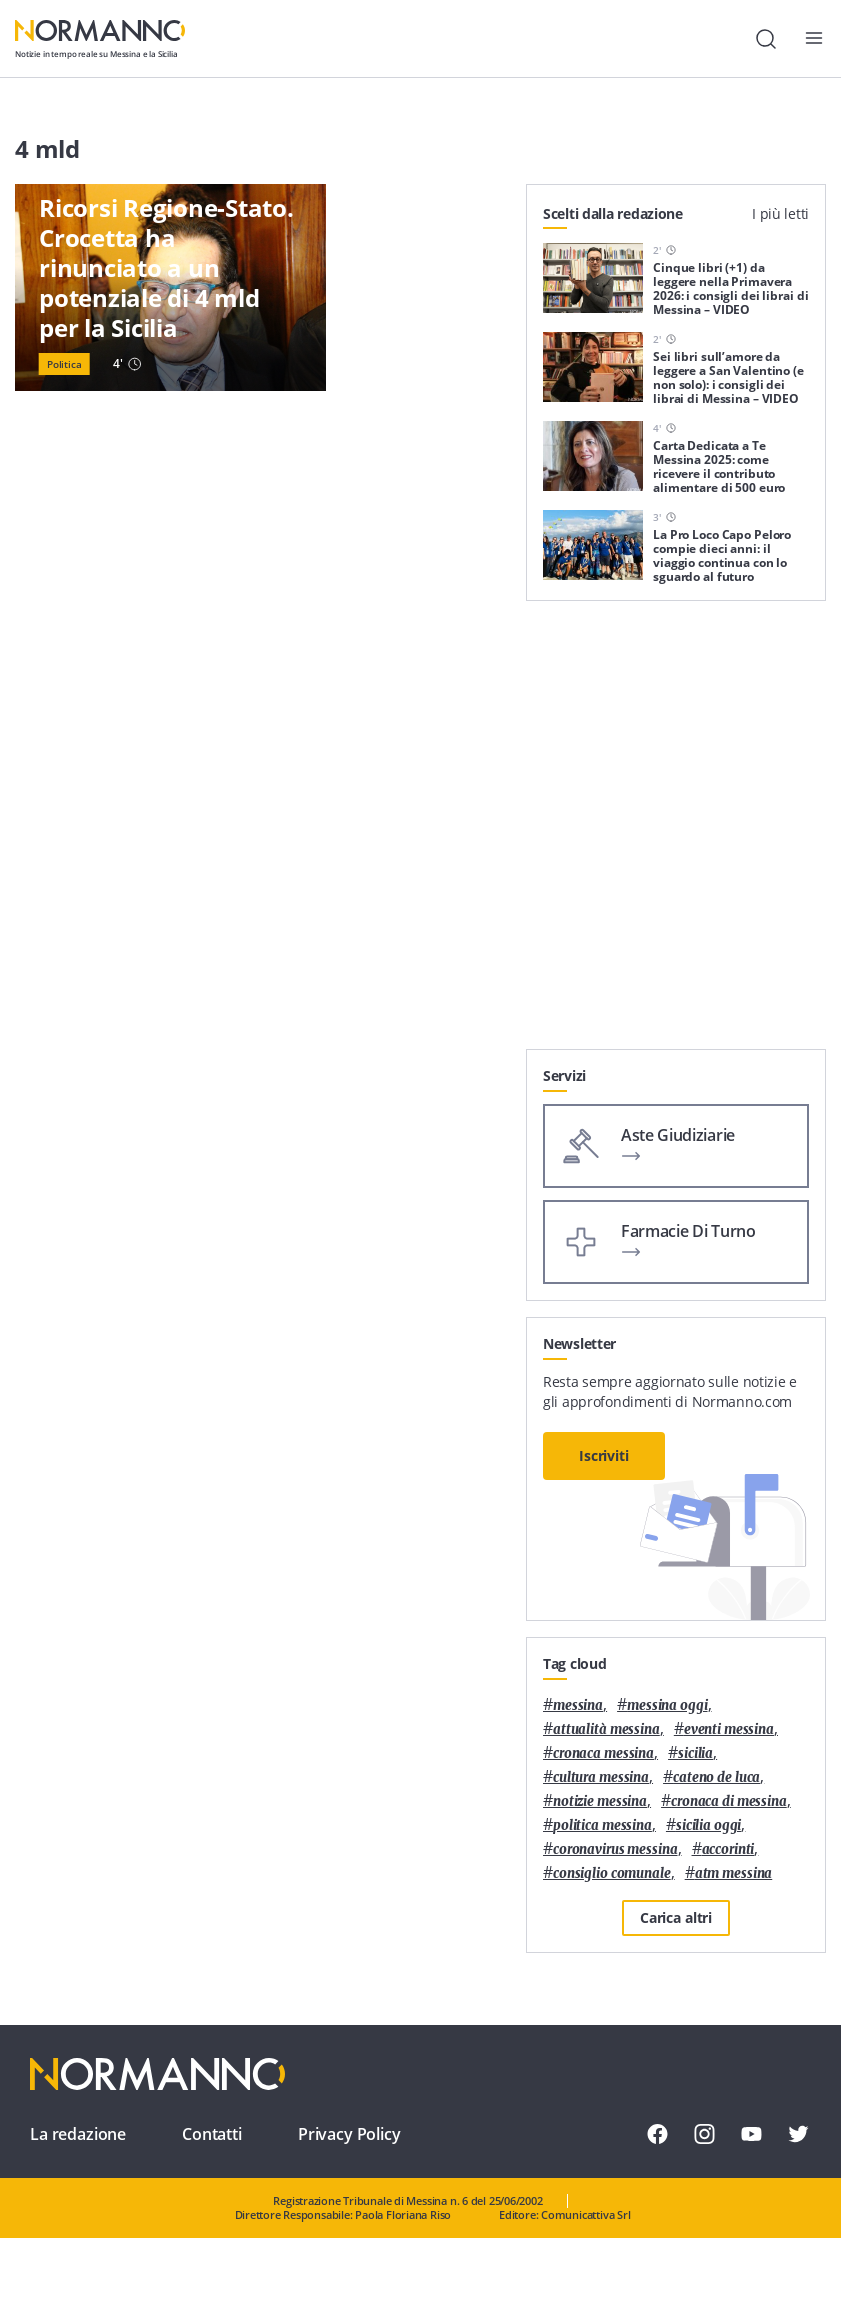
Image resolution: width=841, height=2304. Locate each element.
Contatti (212, 2134)
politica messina (602, 1825)
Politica (64, 364)
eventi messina (729, 1729)
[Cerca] (766, 39)
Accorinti (728, 1849)
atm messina (734, 1873)
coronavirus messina (615, 1849)
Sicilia (695, 1753)
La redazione (78, 2134)
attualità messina (606, 1729)
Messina (578, 1705)
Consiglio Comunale (612, 1873)
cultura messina (601, 1777)
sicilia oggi (708, 1825)
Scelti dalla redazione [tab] (613, 213)
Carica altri (676, 1917)
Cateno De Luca (716, 1777)
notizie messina (600, 1801)
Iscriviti (604, 1455)
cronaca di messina (729, 1801)
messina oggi (667, 1705)
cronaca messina (603, 1753)
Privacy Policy (349, 2134)
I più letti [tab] (780, 213)
